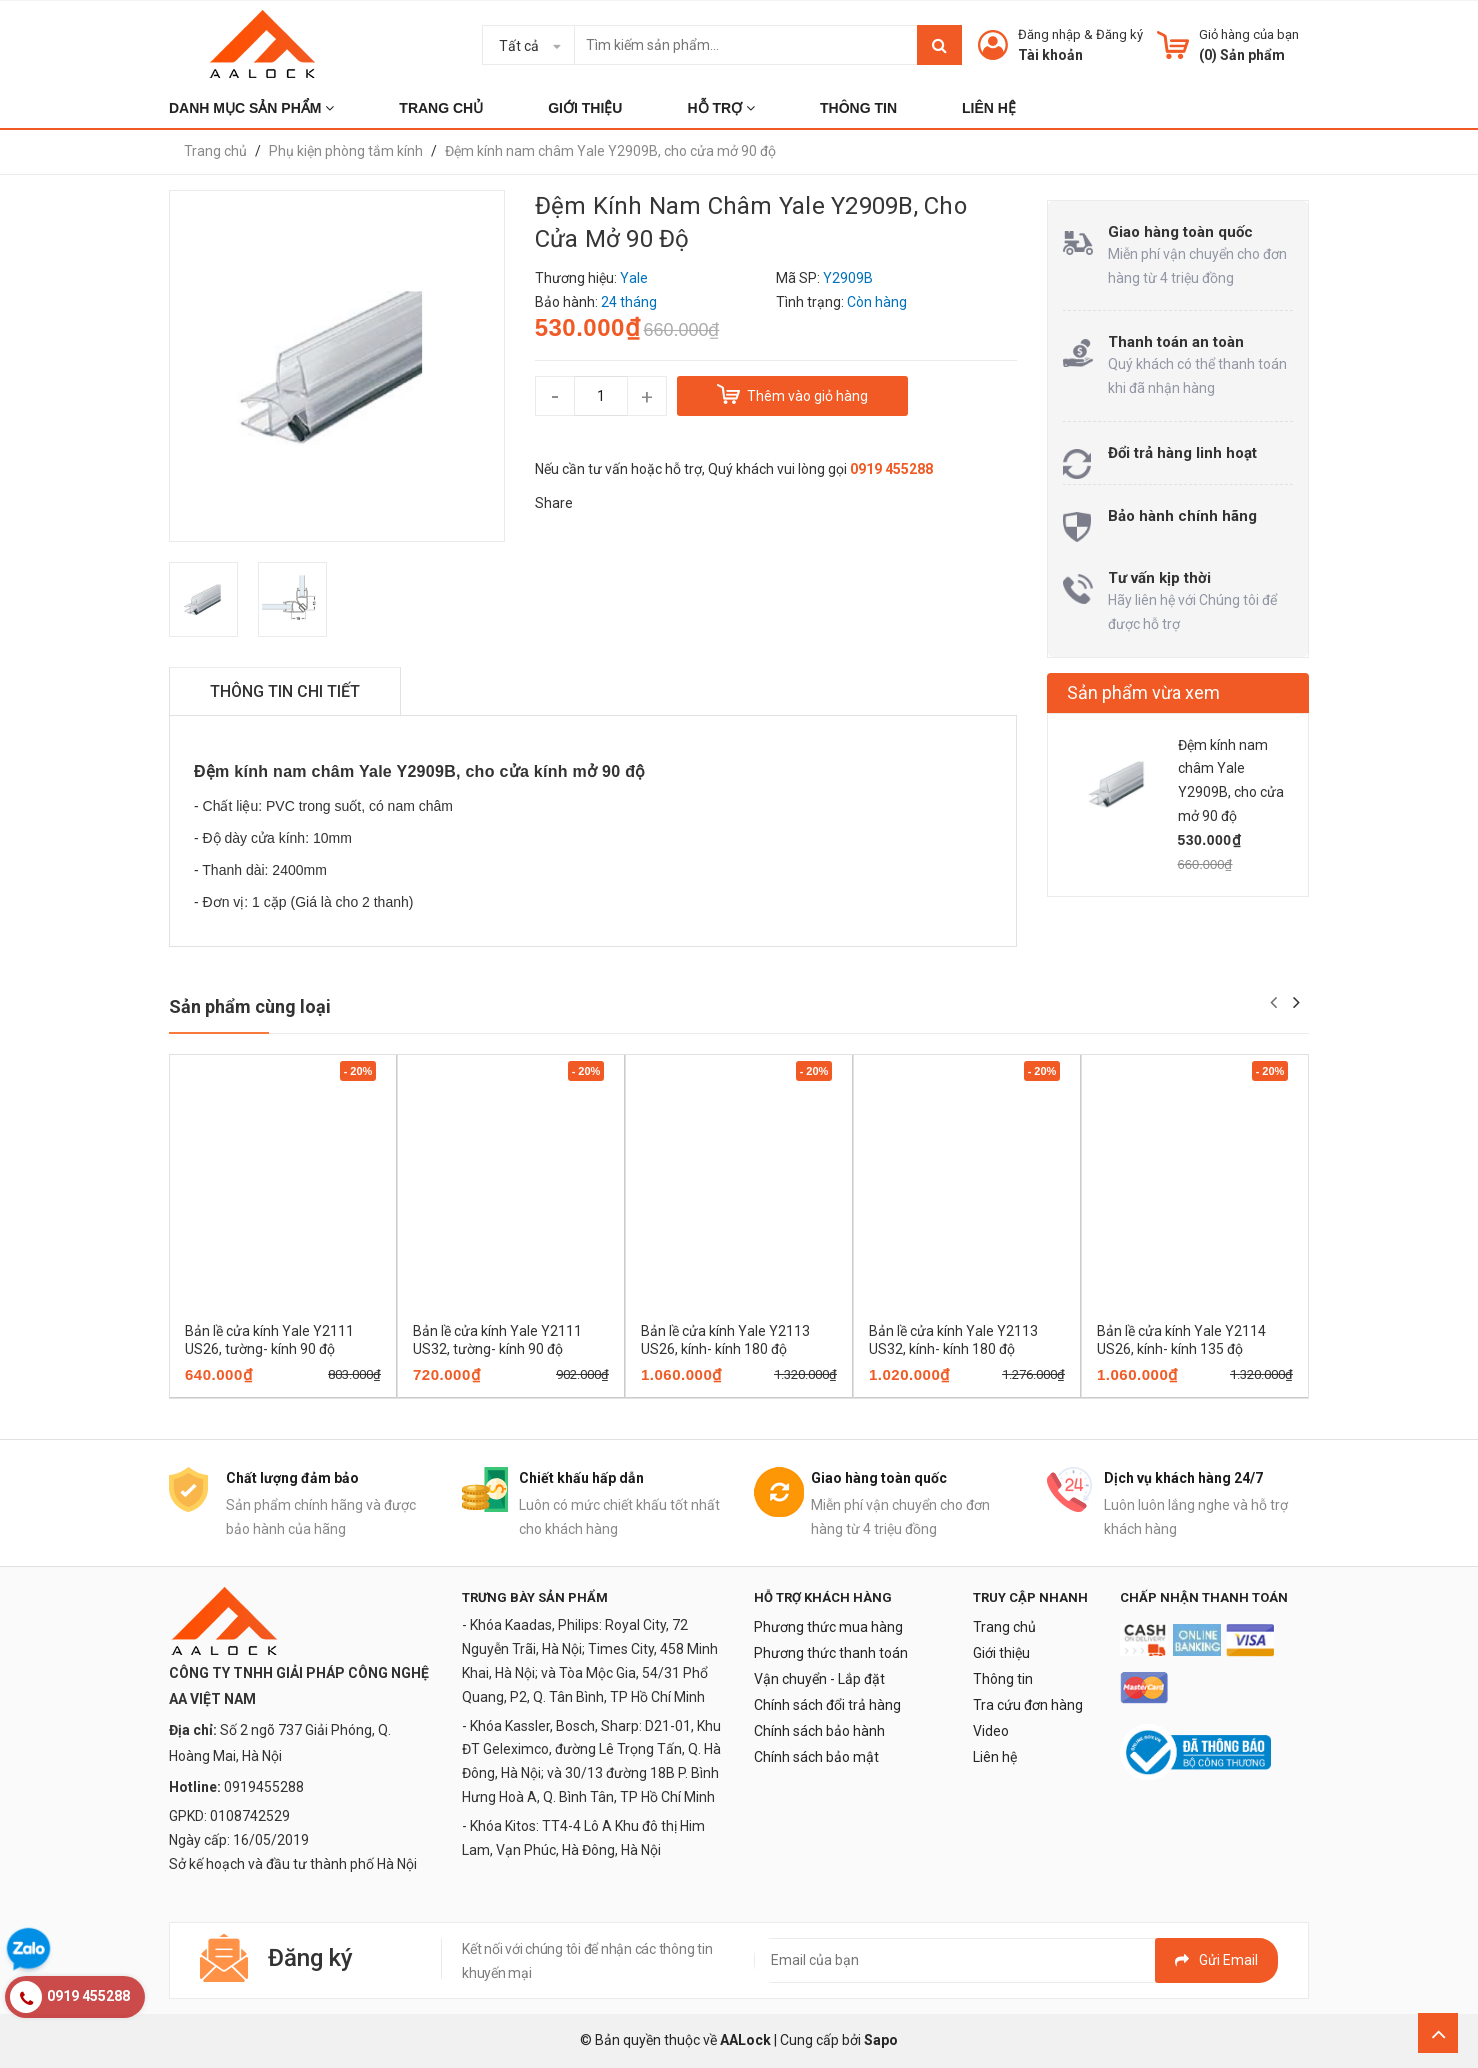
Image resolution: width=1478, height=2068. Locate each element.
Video (991, 1731)
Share (554, 503)
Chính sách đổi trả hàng (827, 1705)
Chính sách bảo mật (816, 1757)
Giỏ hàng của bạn (1249, 34)
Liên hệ (995, 1757)
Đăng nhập (1049, 34)
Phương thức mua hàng (828, 1627)
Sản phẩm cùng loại (250, 1006)
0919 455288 (891, 469)
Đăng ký (1119, 34)
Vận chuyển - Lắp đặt (819, 1679)
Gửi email (1216, 1960)
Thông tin (1003, 1679)
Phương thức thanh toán (831, 1653)
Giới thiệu (1001, 1653)
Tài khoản (1050, 55)
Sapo (881, 2040)
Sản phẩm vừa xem (1143, 692)
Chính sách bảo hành (819, 1731)
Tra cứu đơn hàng (1028, 1705)
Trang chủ (1004, 1627)
